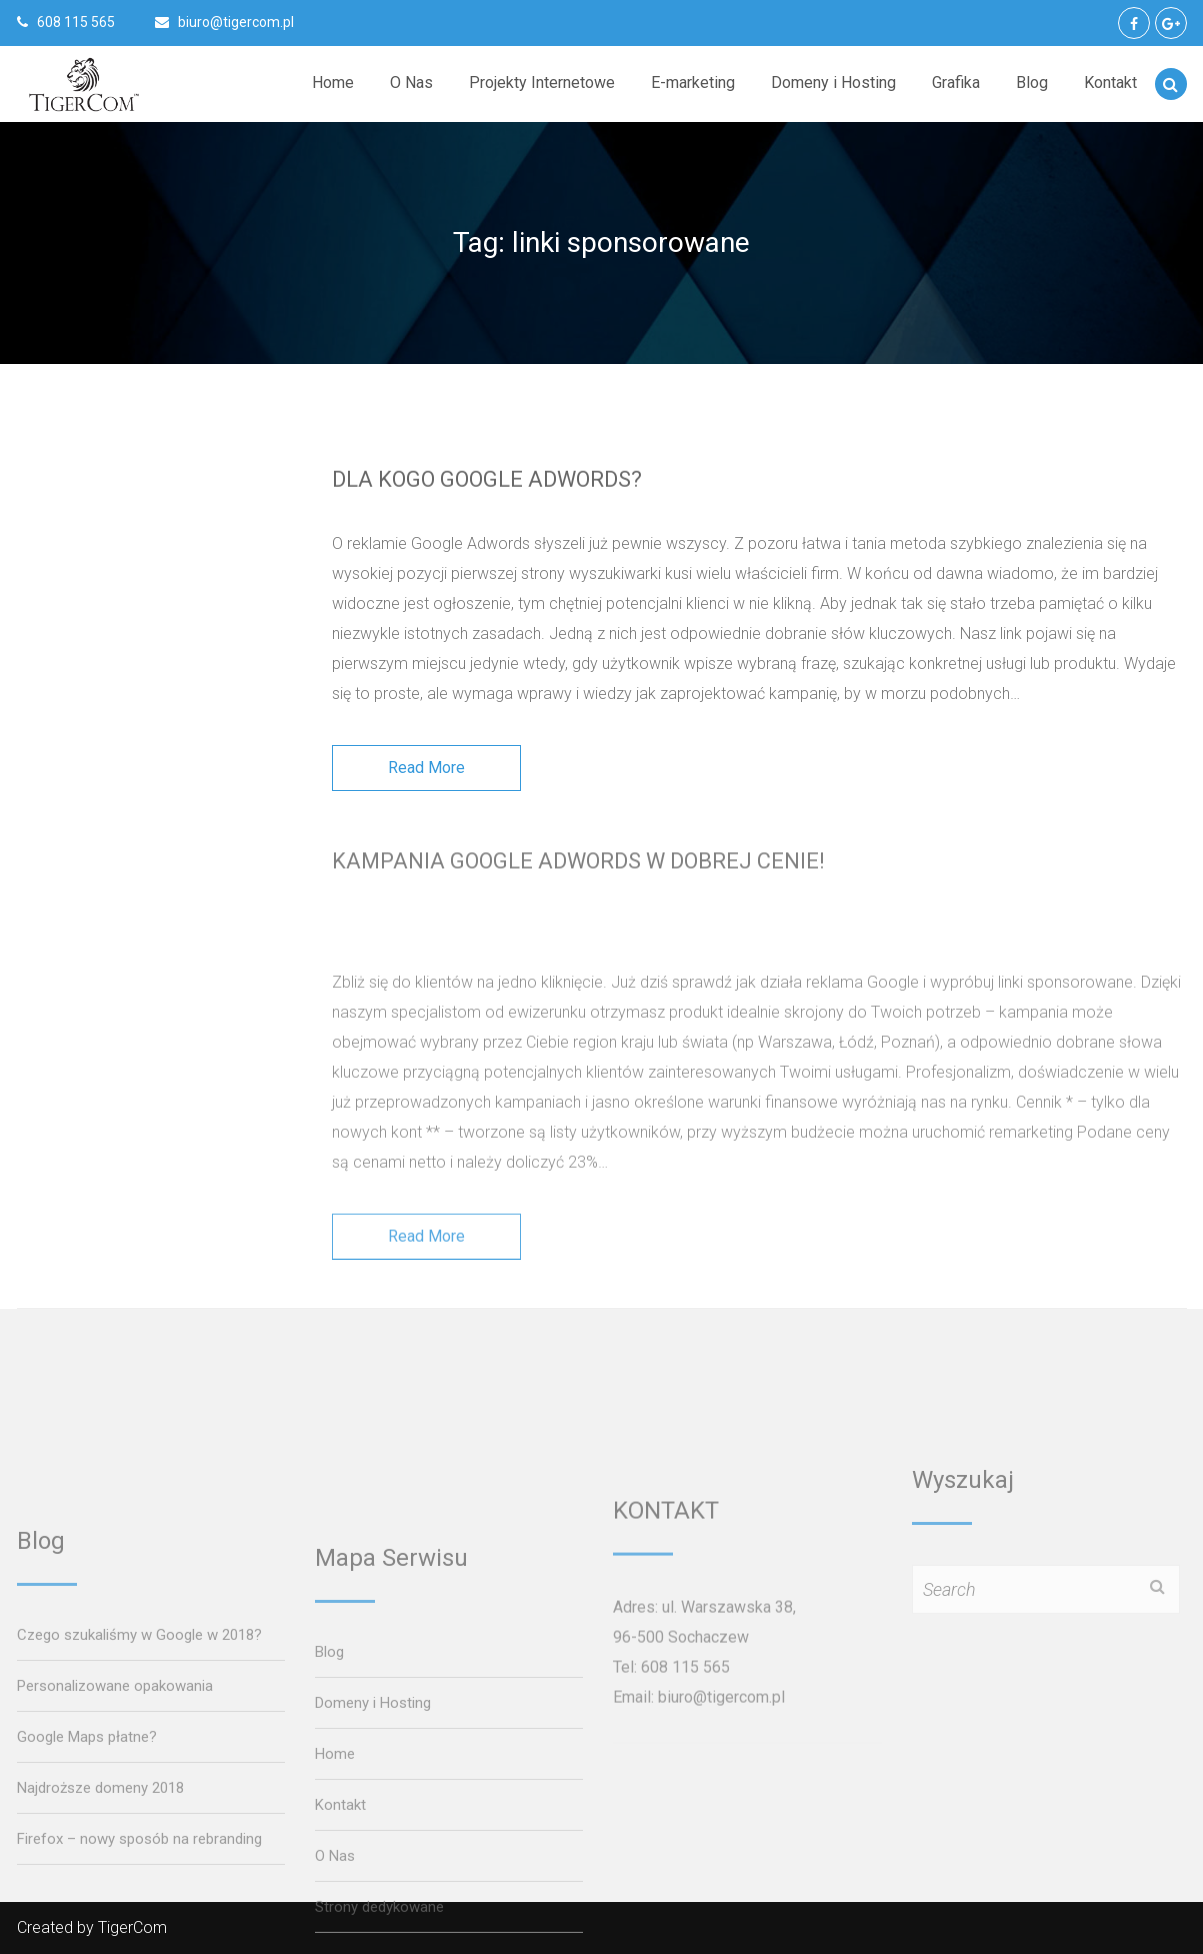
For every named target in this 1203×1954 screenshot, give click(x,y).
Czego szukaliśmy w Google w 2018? (139, 1901)
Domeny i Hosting (833, 82)
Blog (1032, 82)
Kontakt (1110, 82)
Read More (426, 778)
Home (333, 82)
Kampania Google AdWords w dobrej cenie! (582, 848)
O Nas (411, 82)
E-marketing (693, 82)
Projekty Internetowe (542, 82)
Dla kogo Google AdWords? (490, 478)
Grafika (956, 82)
